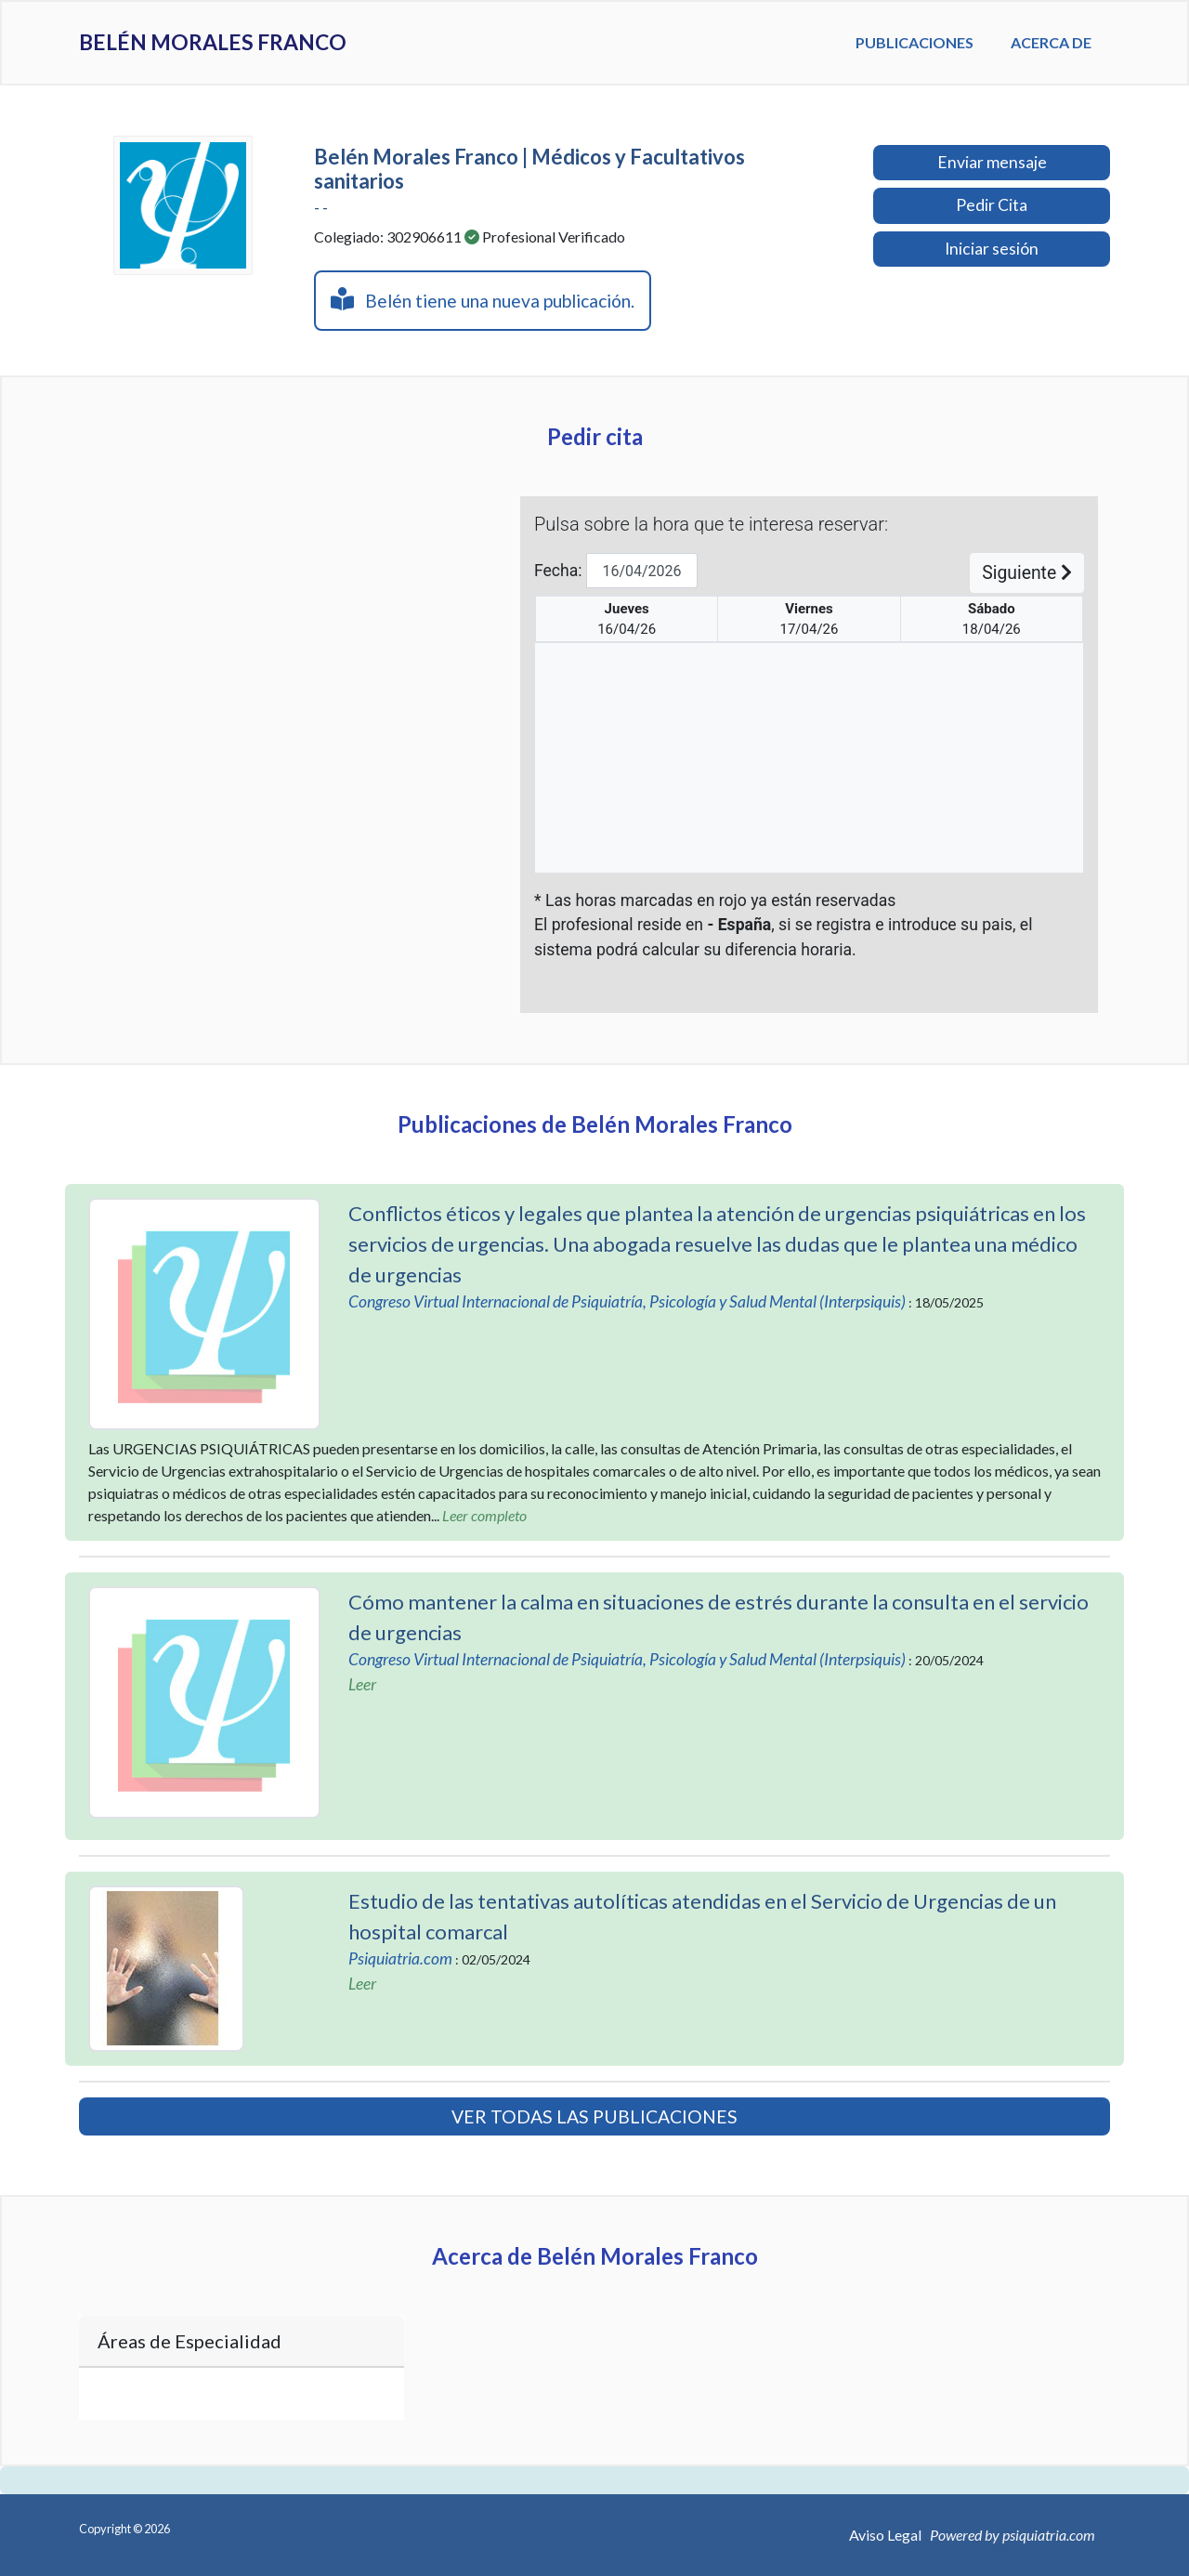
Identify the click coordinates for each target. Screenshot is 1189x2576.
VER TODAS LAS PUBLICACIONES (594, 2116)
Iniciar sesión (992, 248)
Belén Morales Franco (239, 43)
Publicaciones (914, 42)
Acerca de (1051, 42)
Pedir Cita (991, 205)
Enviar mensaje (992, 162)
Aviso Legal (885, 2534)
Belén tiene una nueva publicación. (482, 299)
